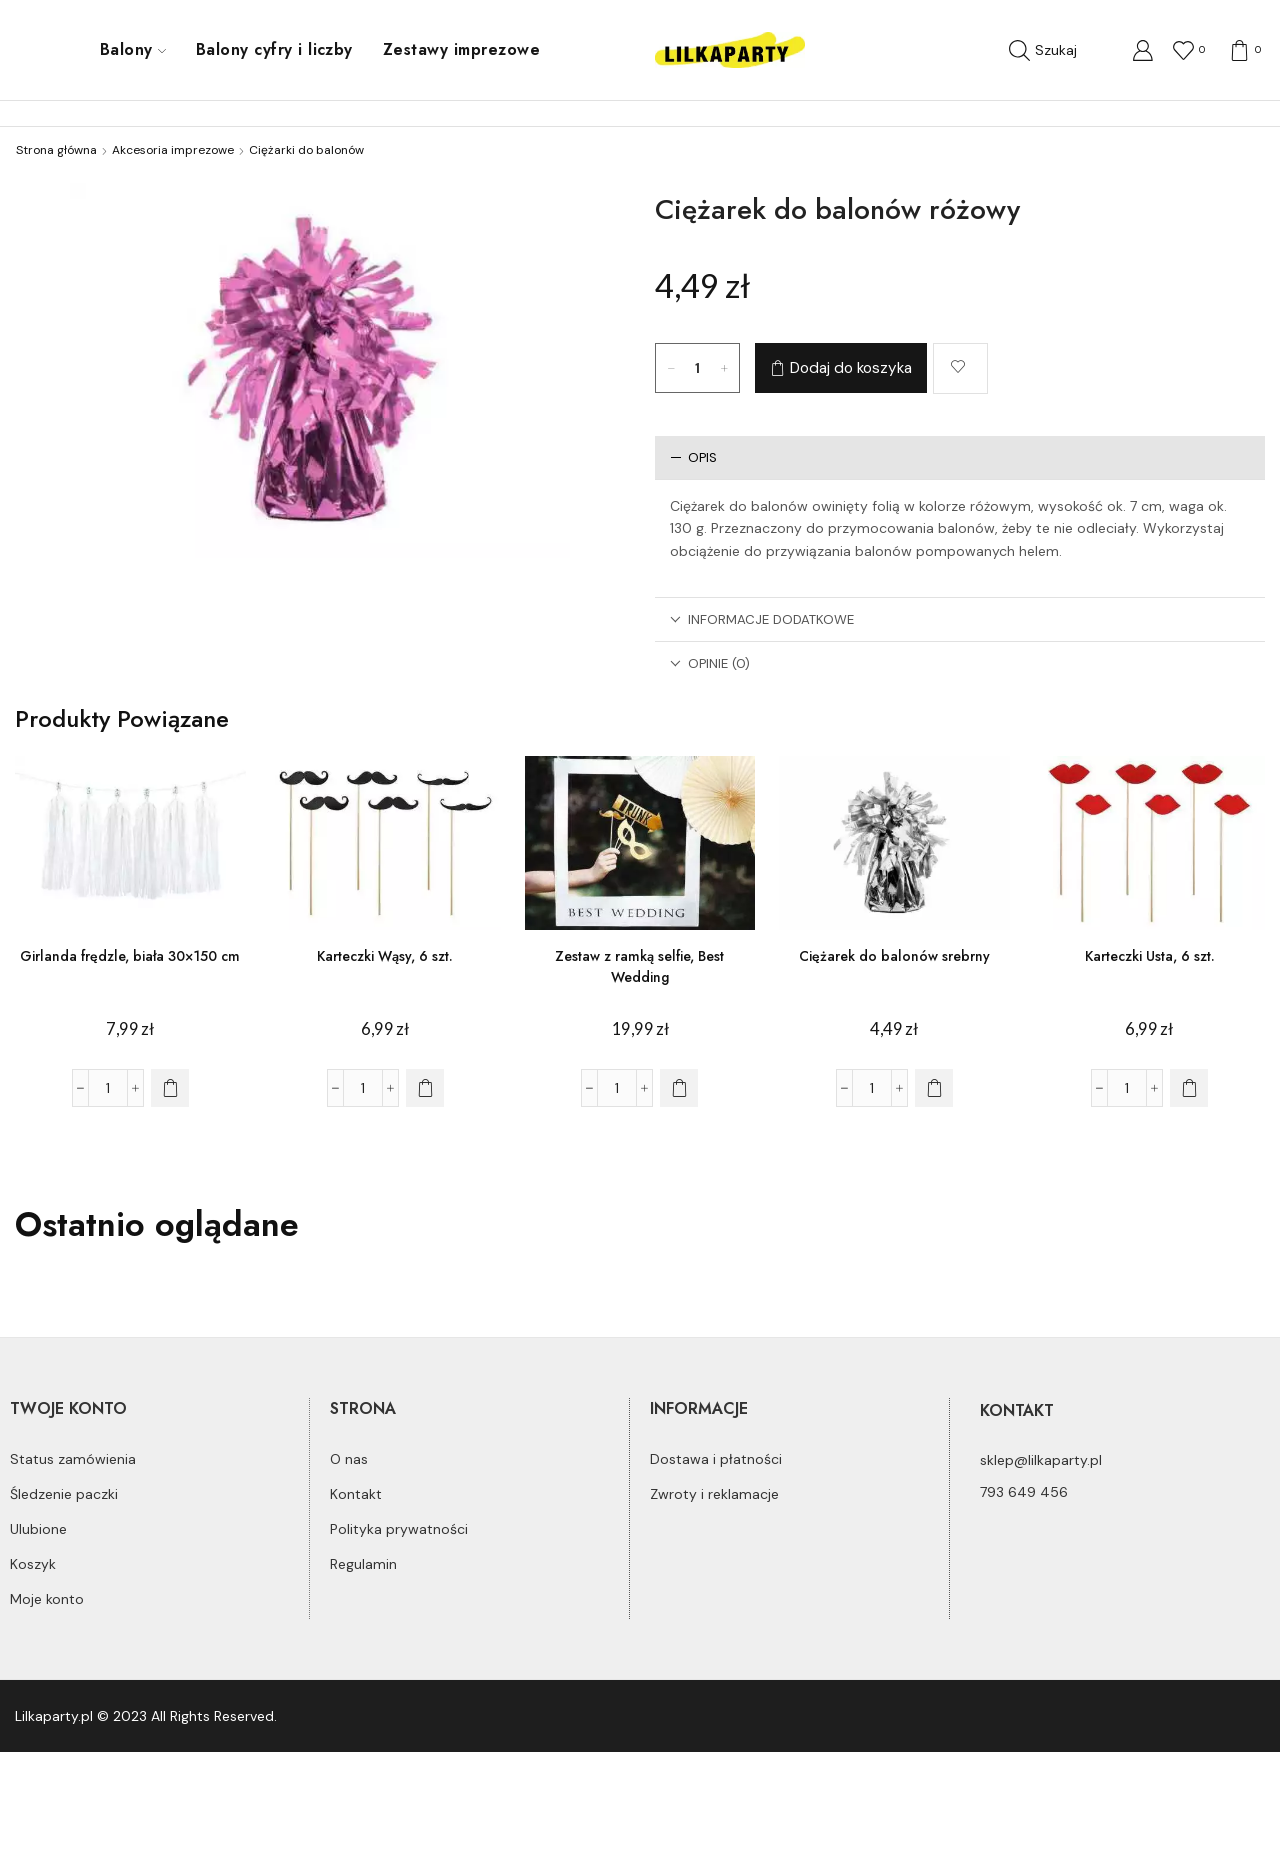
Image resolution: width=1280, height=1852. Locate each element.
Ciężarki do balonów (306, 150)
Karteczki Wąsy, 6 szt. (385, 956)
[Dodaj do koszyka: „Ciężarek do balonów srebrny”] (934, 1088)
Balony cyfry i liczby (274, 49)
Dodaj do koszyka (851, 368)
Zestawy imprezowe (461, 49)
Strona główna (56, 150)
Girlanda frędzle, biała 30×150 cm (130, 956)
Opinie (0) (710, 663)
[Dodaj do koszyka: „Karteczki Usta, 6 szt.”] (1189, 1088)
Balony (133, 49)
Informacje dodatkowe (762, 619)
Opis (693, 457)
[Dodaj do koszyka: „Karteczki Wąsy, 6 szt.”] (425, 1088)
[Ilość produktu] (698, 368)
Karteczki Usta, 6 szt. (1150, 956)
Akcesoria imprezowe (173, 150)
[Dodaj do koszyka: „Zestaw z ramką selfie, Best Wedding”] (679, 1088)
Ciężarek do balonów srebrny (894, 956)
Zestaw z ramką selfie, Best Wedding (639, 966)
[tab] (960, 457)
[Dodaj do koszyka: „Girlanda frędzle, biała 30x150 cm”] (170, 1088)
